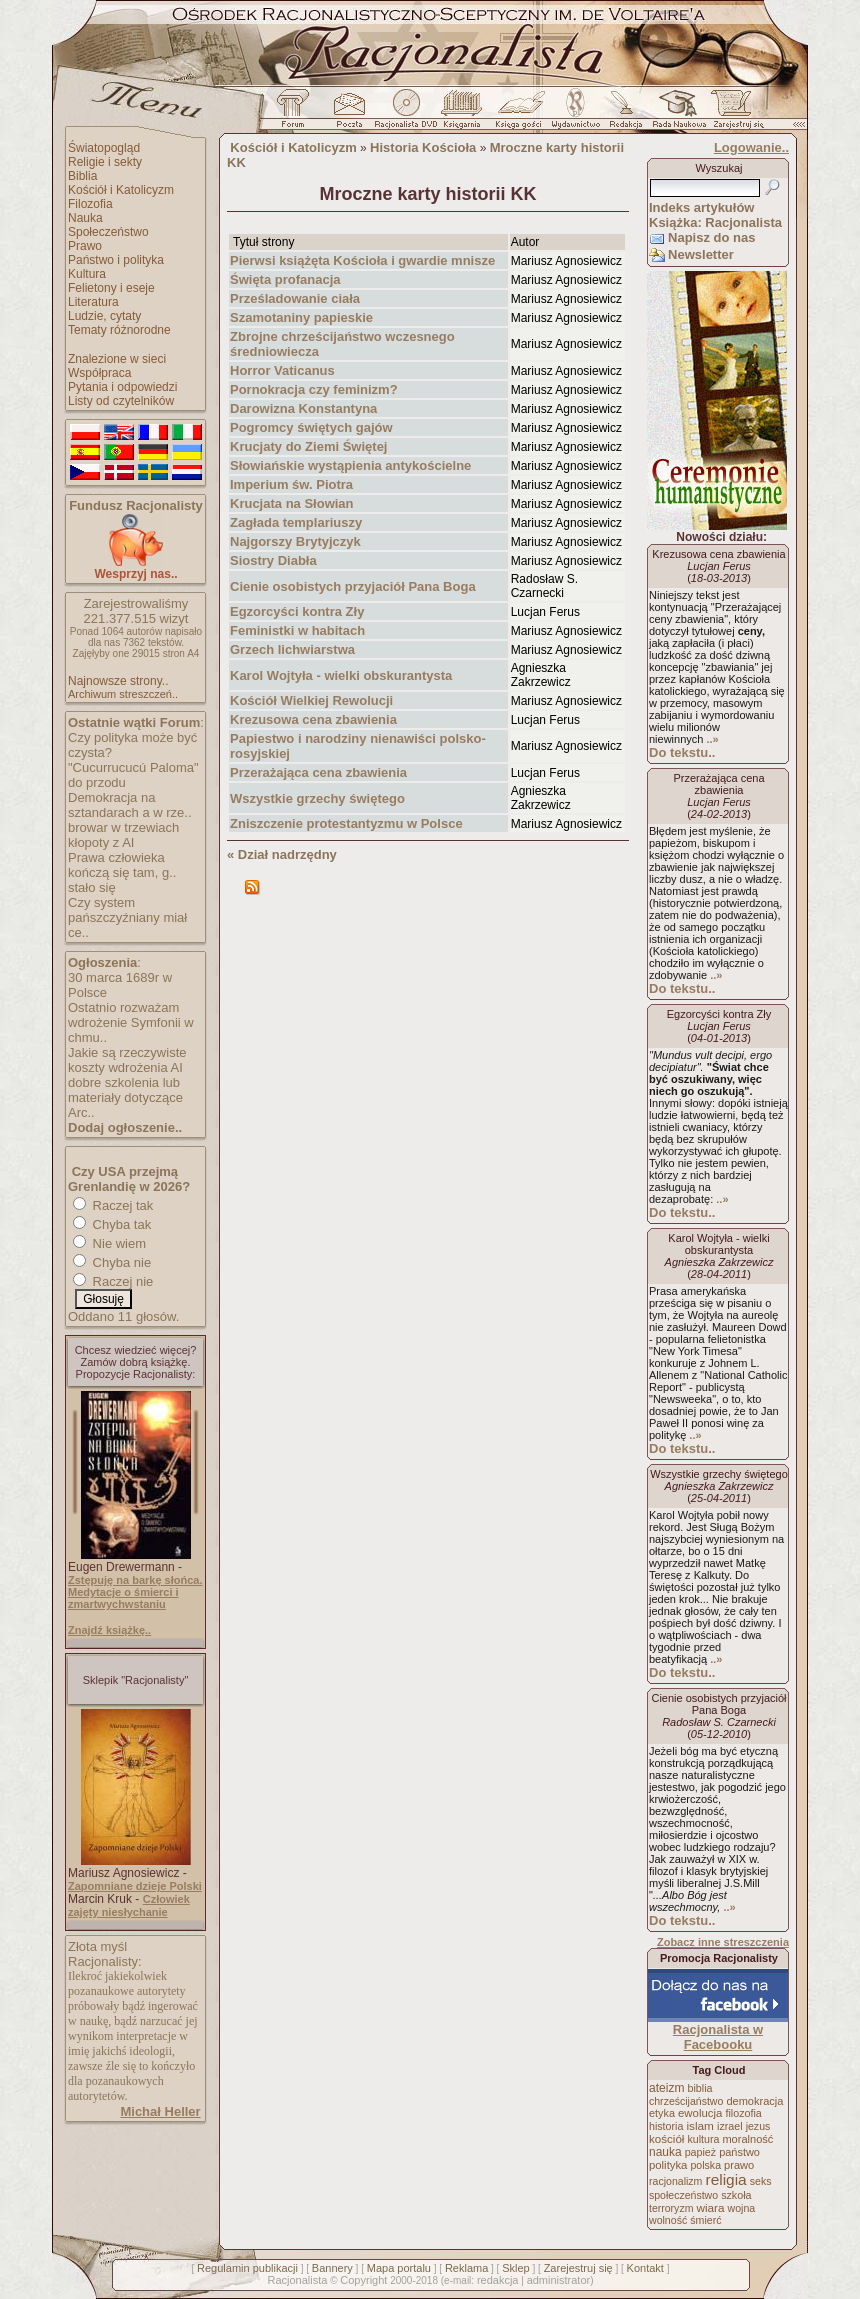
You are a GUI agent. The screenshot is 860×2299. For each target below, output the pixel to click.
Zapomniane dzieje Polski (135, 1886)
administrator (559, 2280)
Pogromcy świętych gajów (311, 427)
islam (700, 2126)
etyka (662, 2113)
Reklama (466, 2268)
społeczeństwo (683, 2195)
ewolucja (700, 2113)
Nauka (85, 218)
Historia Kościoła (423, 147)
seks (761, 2181)
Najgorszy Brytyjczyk (295, 541)
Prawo (85, 246)
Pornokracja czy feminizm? (314, 389)
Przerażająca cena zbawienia (318, 772)
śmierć (705, 2220)
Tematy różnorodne (119, 330)
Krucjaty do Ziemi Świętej (309, 446)
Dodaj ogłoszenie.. (125, 1127)
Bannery (332, 2268)
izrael (730, 2126)
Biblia (82, 176)
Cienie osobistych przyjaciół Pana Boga (353, 586)
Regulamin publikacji (247, 2268)
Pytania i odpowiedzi (122, 387)
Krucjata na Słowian (292, 503)
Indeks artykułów (701, 207)
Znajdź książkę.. (109, 1630)
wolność (668, 2220)
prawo (739, 2165)
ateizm (666, 2088)
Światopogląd (104, 148)
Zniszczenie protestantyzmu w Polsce (346, 823)
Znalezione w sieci (117, 359)
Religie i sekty (105, 162)
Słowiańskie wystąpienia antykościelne (350, 465)
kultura (703, 2139)
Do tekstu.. (682, 752)
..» (712, 739)
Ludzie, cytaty (104, 316)
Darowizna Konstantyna (303, 408)
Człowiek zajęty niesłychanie (129, 1905)
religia (725, 2179)
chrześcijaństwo (686, 2101)
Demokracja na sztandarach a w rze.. (130, 805)
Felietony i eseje (111, 288)
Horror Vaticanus (282, 370)
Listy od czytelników (121, 401)
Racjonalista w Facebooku (718, 2037)
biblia (700, 2088)
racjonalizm (675, 2181)
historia (666, 2126)
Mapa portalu (399, 2268)
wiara (710, 2207)
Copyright (363, 2280)
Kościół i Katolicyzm (121, 190)
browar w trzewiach (123, 827)
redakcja (498, 2280)
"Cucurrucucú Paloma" (133, 767)
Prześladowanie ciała (295, 298)
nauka (665, 2152)
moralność (747, 2139)
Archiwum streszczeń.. (123, 694)
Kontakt (645, 2268)
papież (700, 2152)
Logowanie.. (751, 147)
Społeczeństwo (108, 232)
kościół (666, 2139)
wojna (742, 2208)
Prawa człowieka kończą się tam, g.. (122, 865)
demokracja (754, 2101)
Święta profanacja (285, 279)
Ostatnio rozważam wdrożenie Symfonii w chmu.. (131, 1022)
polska (705, 2165)
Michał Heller (160, 2111)
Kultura (87, 274)
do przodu (97, 782)
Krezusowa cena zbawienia (313, 719)
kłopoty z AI (101, 842)
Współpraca (99, 373)
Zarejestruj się (578, 2268)
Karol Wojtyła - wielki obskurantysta (341, 675)
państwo (739, 2152)
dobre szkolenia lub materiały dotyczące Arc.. (125, 1097)
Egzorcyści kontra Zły (297, 611)
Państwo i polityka (116, 260)
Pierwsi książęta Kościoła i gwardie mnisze (362, 260)
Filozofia (90, 204)
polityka (668, 2165)
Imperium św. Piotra (291, 484)
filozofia (743, 2113)
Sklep (516, 2268)
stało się (92, 887)
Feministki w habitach (297, 630)
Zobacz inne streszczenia (723, 1942)
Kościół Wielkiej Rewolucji (311, 700)
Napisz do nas (711, 237)
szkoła (736, 2195)
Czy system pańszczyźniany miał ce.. (127, 917)
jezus (758, 2126)
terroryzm (671, 2208)
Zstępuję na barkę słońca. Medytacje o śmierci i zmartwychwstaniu (135, 1592)
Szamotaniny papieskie (301, 317)
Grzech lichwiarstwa (292, 649)
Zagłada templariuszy (296, 522)
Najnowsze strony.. (118, 681)
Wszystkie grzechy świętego (317, 798)
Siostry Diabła (273, 560)
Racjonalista (297, 2280)
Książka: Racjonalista (715, 222)
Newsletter (701, 254)
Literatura (93, 302)
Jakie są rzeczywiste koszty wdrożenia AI (127, 1060)
